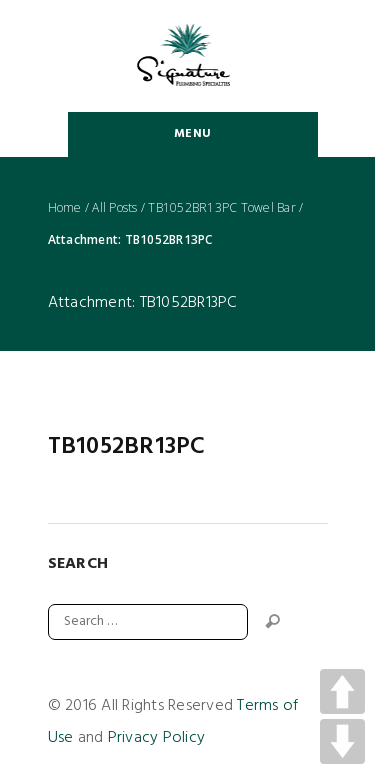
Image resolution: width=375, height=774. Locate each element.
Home (65, 208)
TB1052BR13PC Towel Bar (222, 208)
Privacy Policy (157, 738)
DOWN (342, 741)
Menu (192, 134)
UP (342, 691)
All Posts (114, 208)
